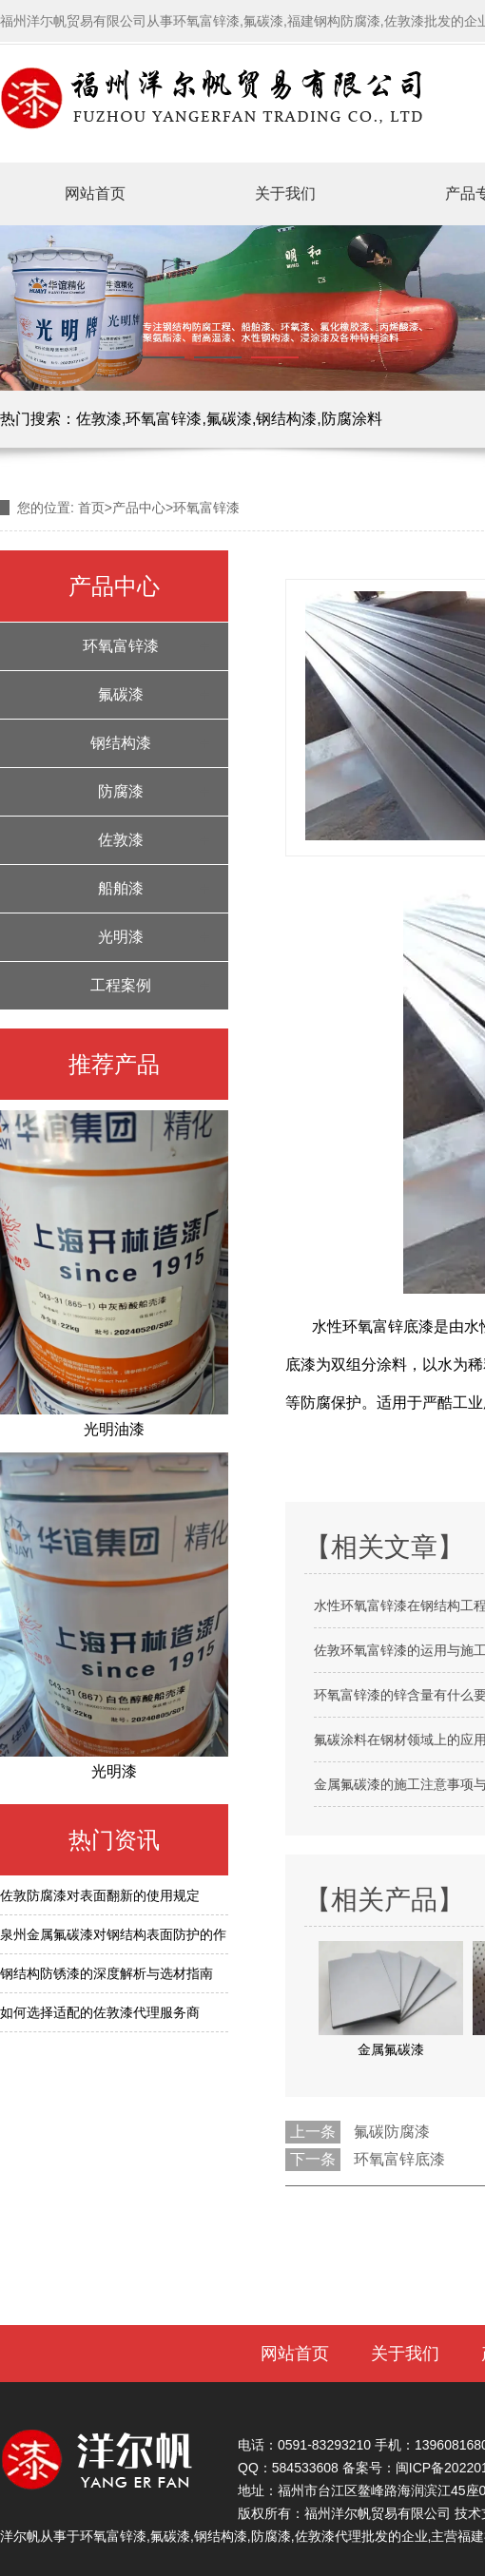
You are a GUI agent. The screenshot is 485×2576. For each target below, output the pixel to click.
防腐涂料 (351, 419)
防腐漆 (121, 791)
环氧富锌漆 (164, 419)
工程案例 (120, 985)
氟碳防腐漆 (392, 2132)
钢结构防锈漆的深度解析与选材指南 (106, 1973)
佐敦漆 (99, 419)
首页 (91, 507)
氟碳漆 (229, 419)
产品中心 (138, 507)
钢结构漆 (286, 419)
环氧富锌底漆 (399, 2159)
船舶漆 (121, 888)
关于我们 (285, 193)
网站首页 (95, 193)
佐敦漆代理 (328, 2536)
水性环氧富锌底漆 (373, 1326)
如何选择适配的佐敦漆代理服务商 (100, 2012)
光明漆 (121, 937)
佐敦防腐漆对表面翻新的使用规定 (100, 1895)
